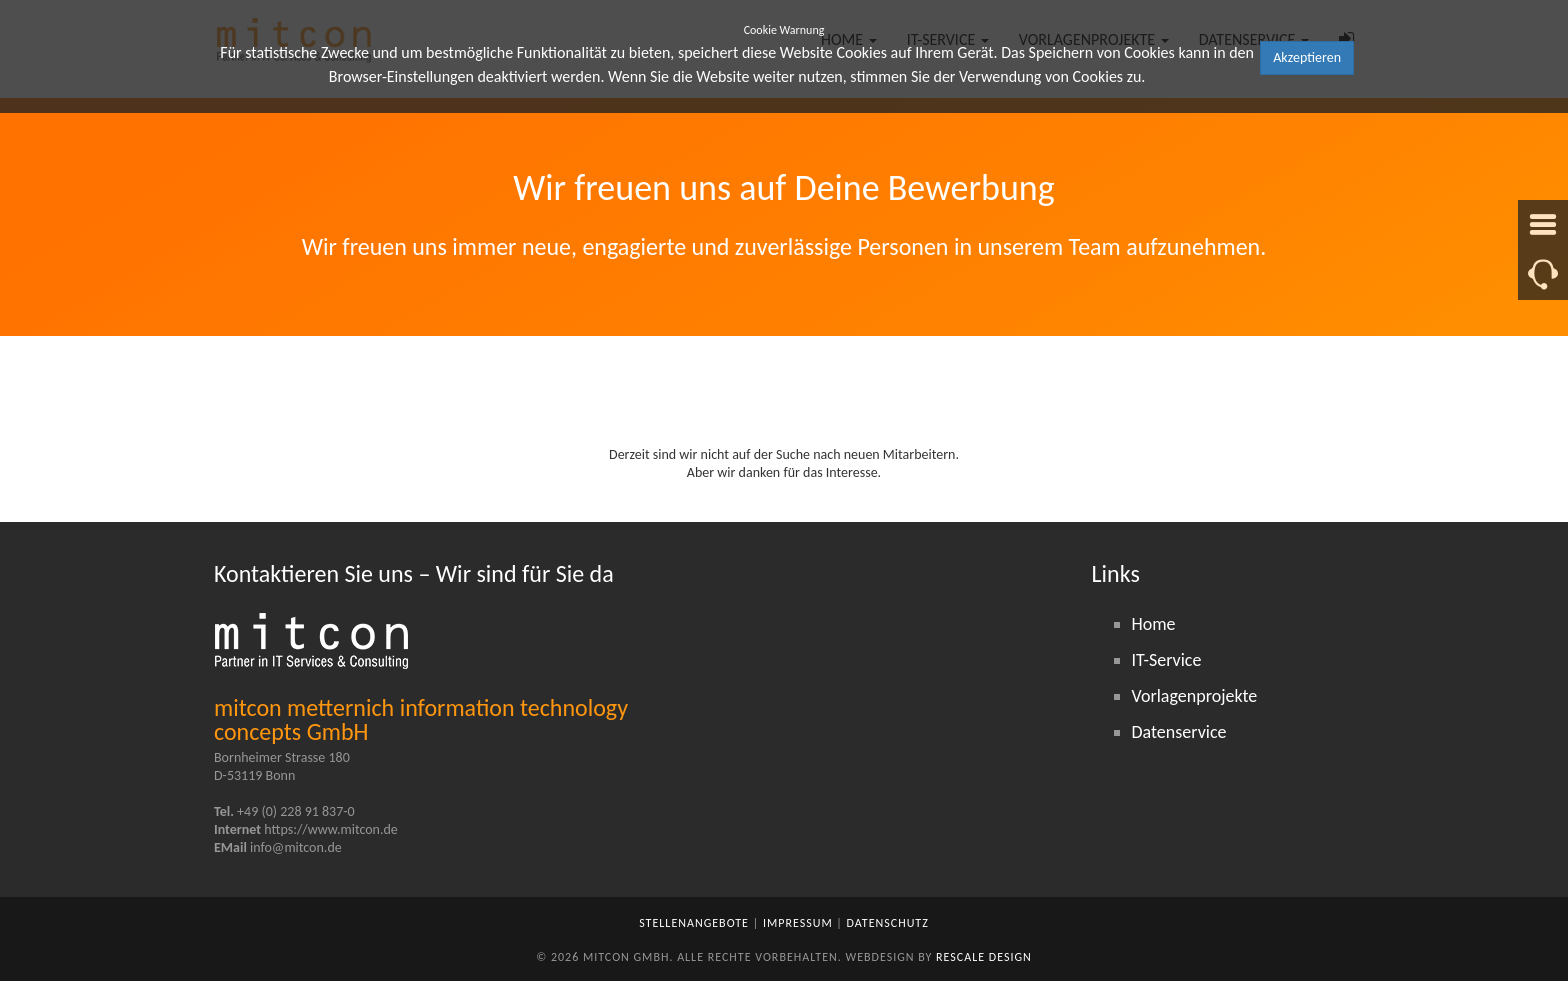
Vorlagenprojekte (1195, 696)
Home (1154, 624)
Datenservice (1179, 732)
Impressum (798, 923)
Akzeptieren (1307, 57)
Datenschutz (888, 923)
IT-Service (1167, 660)
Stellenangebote (694, 923)
